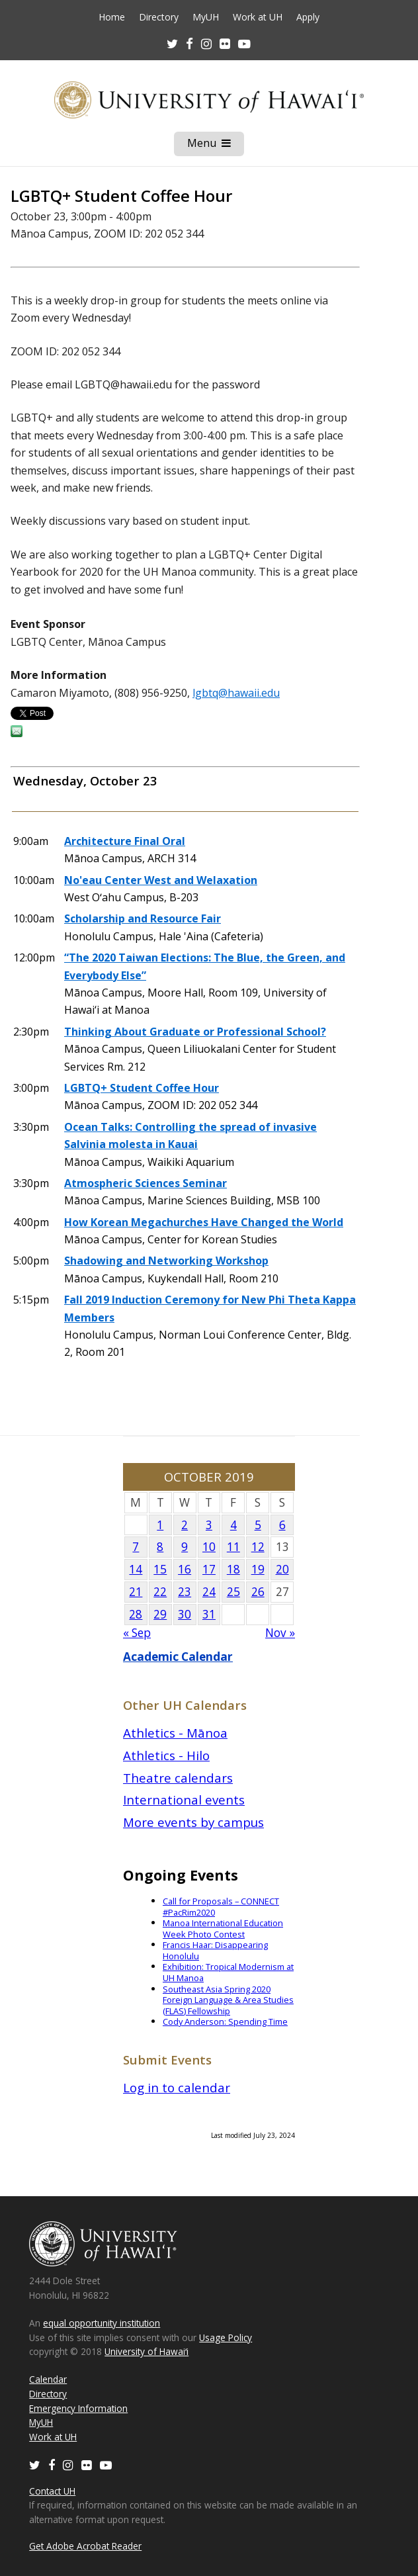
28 (135, 1614)
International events (184, 1799)
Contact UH (52, 2491)
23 (184, 1591)
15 (160, 1569)
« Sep (137, 1632)
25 (233, 1591)
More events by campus (193, 1822)
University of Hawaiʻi (146, 2351)
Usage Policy (225, 2337)
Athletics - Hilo (166, 1755)
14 (135, 1569)
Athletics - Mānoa (175, 1732)
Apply (307, 17)
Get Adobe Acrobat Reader (85, 2546)
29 (160, 1614)
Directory (159, 17)
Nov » (280, 1632)
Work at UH (257, 17)
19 (258, 1569)
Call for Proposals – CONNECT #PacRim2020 (221, 1906)
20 (282, 1569)
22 (160, 1591)
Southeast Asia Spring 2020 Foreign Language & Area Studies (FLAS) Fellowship (228, 2000)
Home (112, 17)
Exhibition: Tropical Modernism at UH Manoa (228, 1972)
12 (258, 1546)
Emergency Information (78, 2408)
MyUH (205, 17)
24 (209, 1591)
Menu (215, 145)
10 (209, 1546)
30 (184, 1614)
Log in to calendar (176, 2087)
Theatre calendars (178, 1777)
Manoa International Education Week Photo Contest (223, 1928)
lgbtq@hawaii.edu (236, 693)
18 (233, 1569)
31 (209, 1614)
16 (184, 1569)
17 (209, 1569)
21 (135, 1591)
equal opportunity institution (101, 2323)
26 (258, 1591)
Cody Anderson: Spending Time (225, 2021)
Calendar (48, 2379)
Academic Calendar (178, 1656)
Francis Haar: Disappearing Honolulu (215, 1950)
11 (233, 1546)
